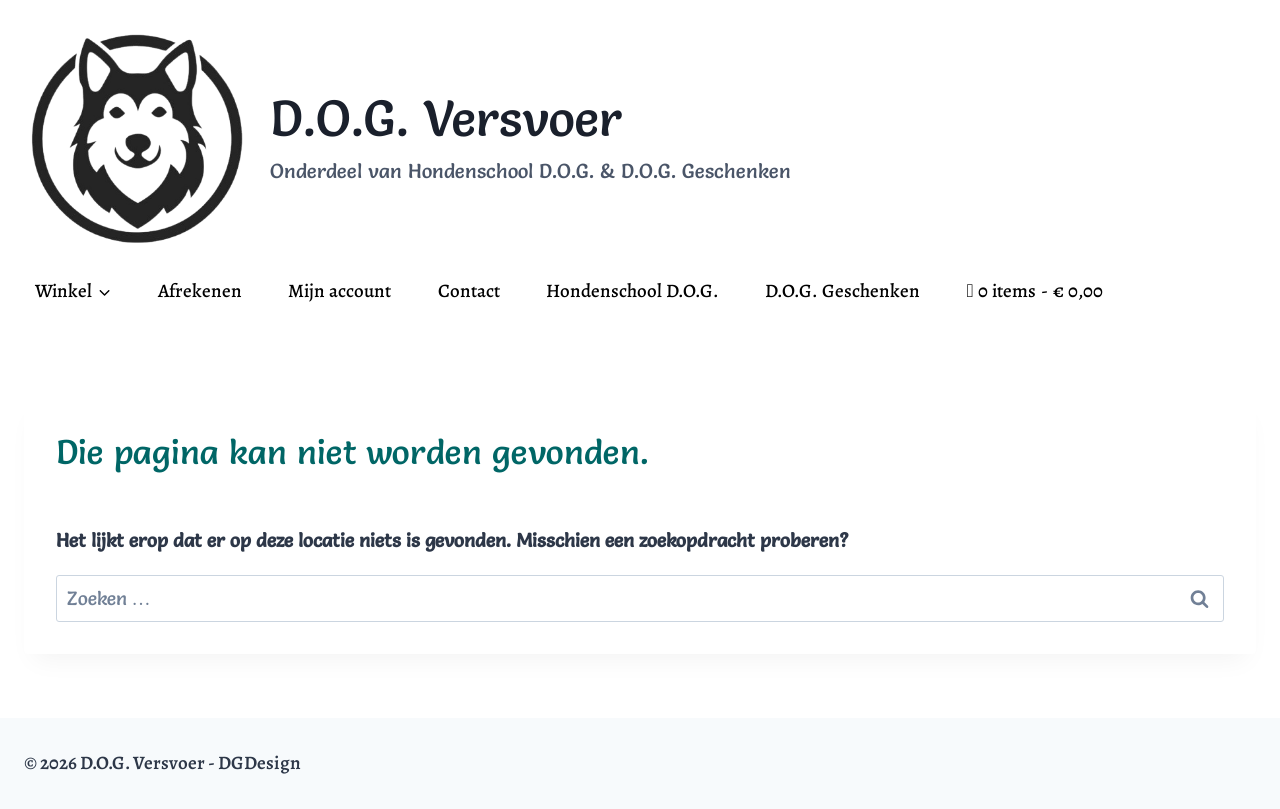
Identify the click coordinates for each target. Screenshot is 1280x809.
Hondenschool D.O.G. (632, 291)
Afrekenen (200, 291)
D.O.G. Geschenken (842, 291)
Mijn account (339, 291)
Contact (469, 291)
